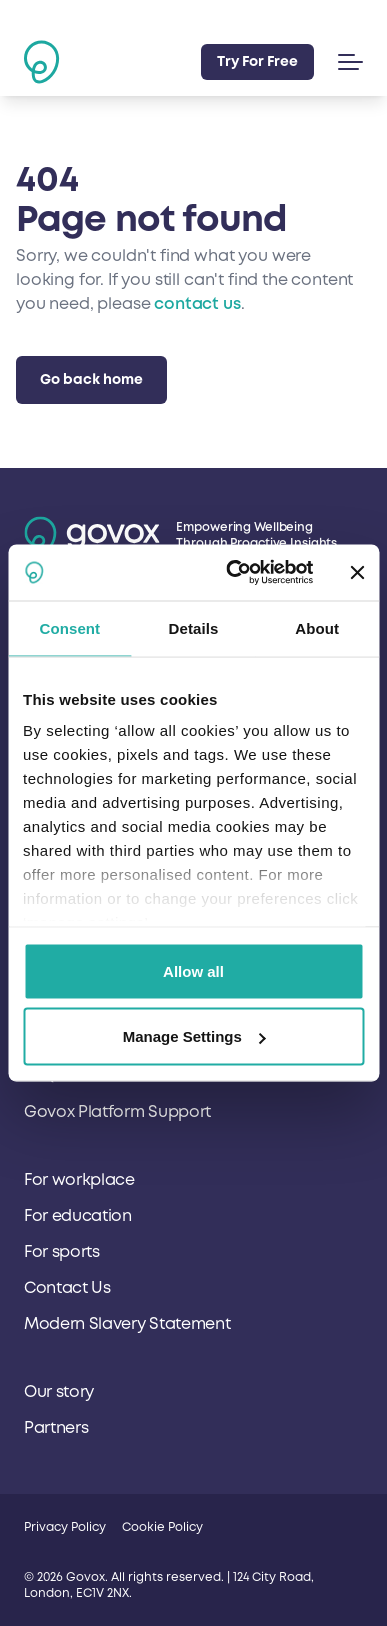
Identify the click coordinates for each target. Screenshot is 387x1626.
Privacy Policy (65, 1527)
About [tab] (317, 627)
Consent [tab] (69, 627)
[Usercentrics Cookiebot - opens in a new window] (233, 573)
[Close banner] (357, 572)
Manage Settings (194, 1036)
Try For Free (257, 61)
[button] (346, 62)
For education (78, 1216)
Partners (56, 1428)
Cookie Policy (162, 1527)
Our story (59, 1392)
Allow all (193, 970)
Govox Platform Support (117, 1112)
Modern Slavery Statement (127, 1324)
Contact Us (67, 1288)
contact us (197, 304)
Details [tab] (194, 627)
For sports (62, 1252)
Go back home (91, 379)
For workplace (79, 1180)
